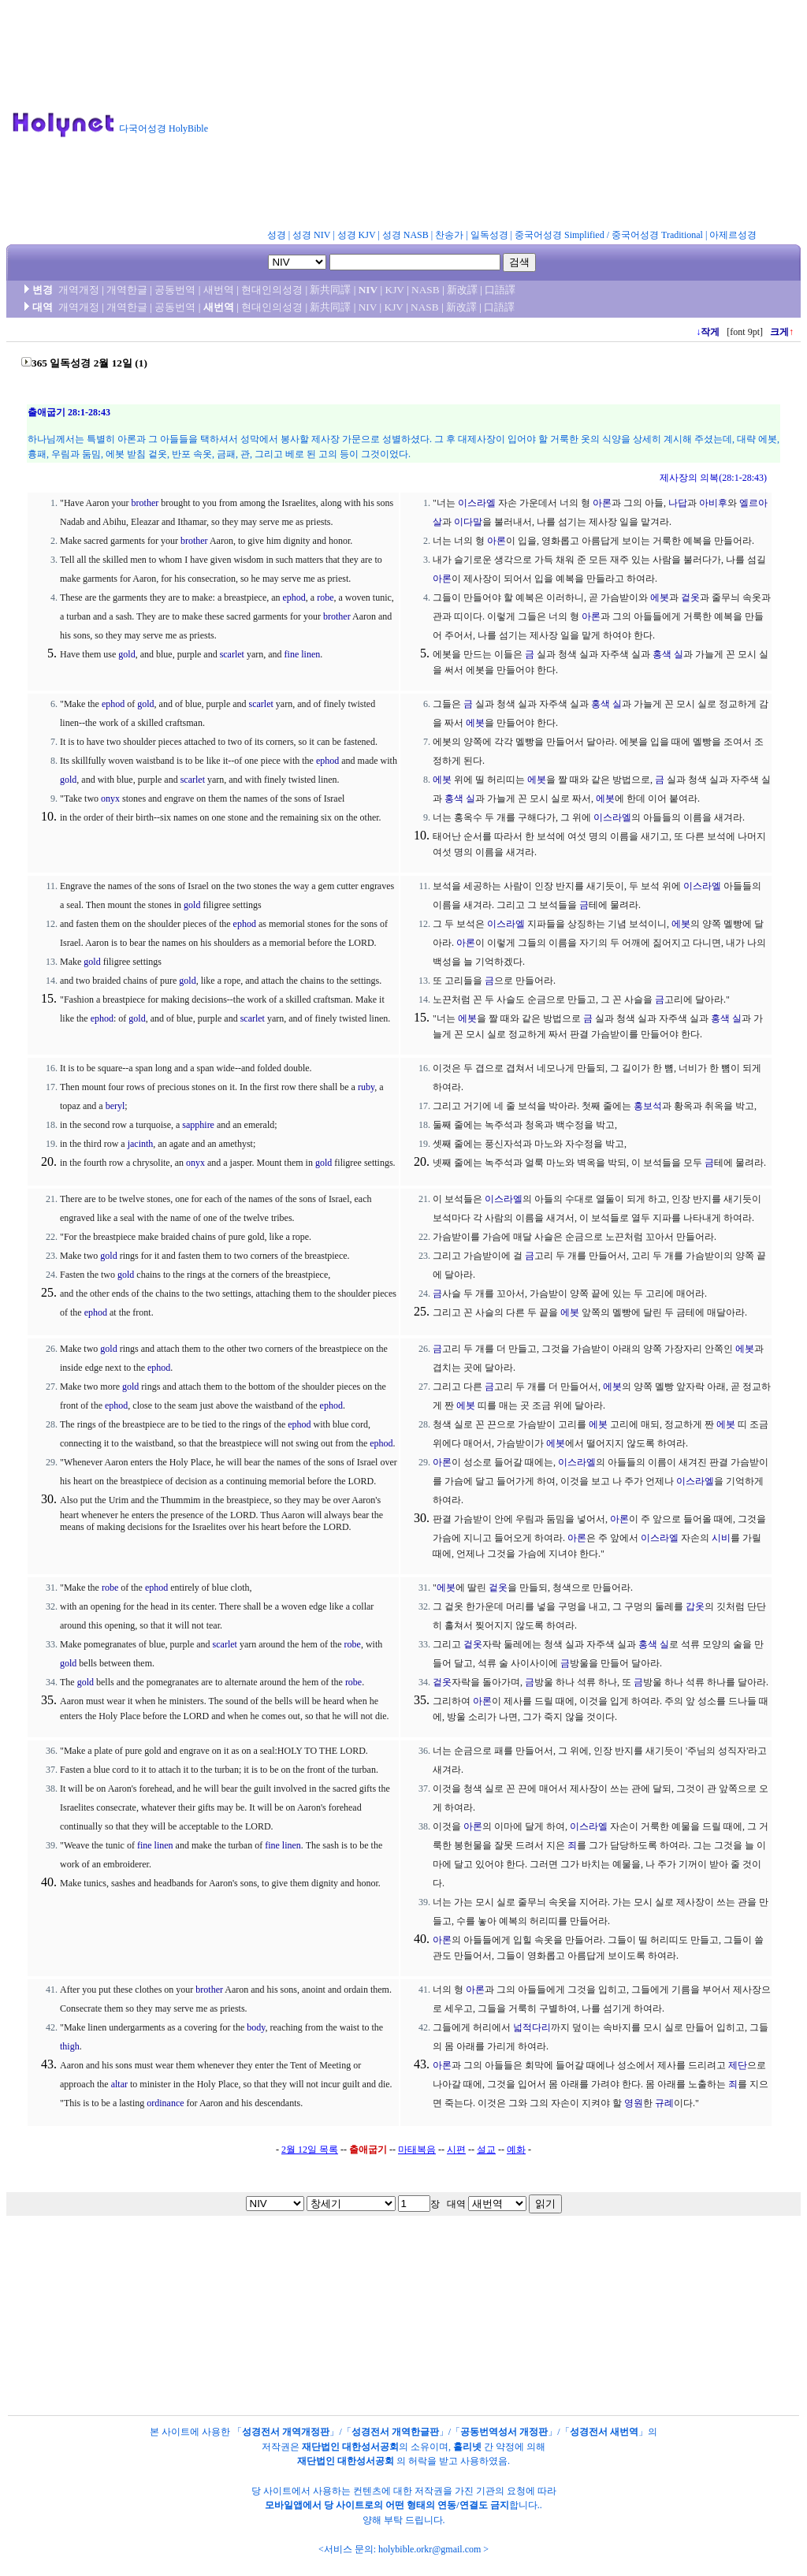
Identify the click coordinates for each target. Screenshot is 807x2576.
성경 (276, 234)
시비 (721, 1537)
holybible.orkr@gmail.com (429, 2549)
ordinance (165, 2103)
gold (126, 654)
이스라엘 (477, 502)
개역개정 (78, 290)
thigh (70, 2046)
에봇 (659, 597)
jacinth (141, 1143)
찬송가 (449, 234)
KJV (394, 290)
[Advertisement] (514, 117)
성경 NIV (311, 234)
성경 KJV (356, 234)
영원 (633, 2103)
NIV (368, 290)
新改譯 (462, 290)
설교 (486, 2149)
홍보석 (648, 1105)
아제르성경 (733, 234)
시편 (456, 2149)
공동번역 (174, 290)
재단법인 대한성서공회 (350, 2446)
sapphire (198, 1124)
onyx (110, 798)
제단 (737, 2065)
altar (119, 2084)
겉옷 (690, 597)
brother (145, 502)
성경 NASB (405, 234)
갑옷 (695, 1606)
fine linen (302, 654)
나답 (677, 502)
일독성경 (489, 234)
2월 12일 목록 (309, 2149)
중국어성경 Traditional (657, 234)
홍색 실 (668, 654)
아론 (602, 502)
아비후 (713, 502)
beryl (115, 1105)
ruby (366, 1087)
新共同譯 (330, 290)
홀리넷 (467, 2446)
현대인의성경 (272, 290)
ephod (294, 597)
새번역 (218, 290)
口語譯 (500, 290)
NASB (425, 290)
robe (325, 597)
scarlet (232, 654)
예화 (516, 2149)
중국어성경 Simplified (559, 234)
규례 (664, 2103)
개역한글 (126, 290)
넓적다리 (532, 2027)
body (256, 2027)
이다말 (468, 521)
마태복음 (417, 2149)
